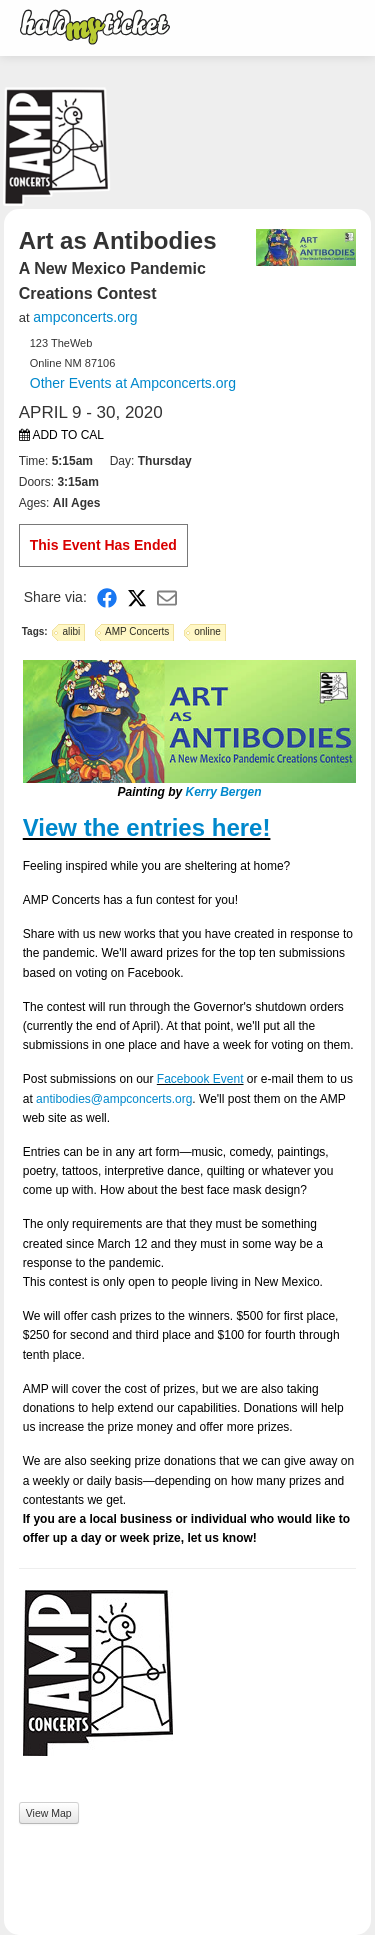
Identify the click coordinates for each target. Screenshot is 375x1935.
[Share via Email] (167, 597)
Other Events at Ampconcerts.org (133, 383)
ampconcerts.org (85, 317)
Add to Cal (61, 435)
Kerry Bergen (223, 792)
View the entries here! (147, 827)
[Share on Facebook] (107, 597)
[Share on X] (137, 597)
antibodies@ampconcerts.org (114, 1099)
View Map (49, 1813)
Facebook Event (200, 1079)
